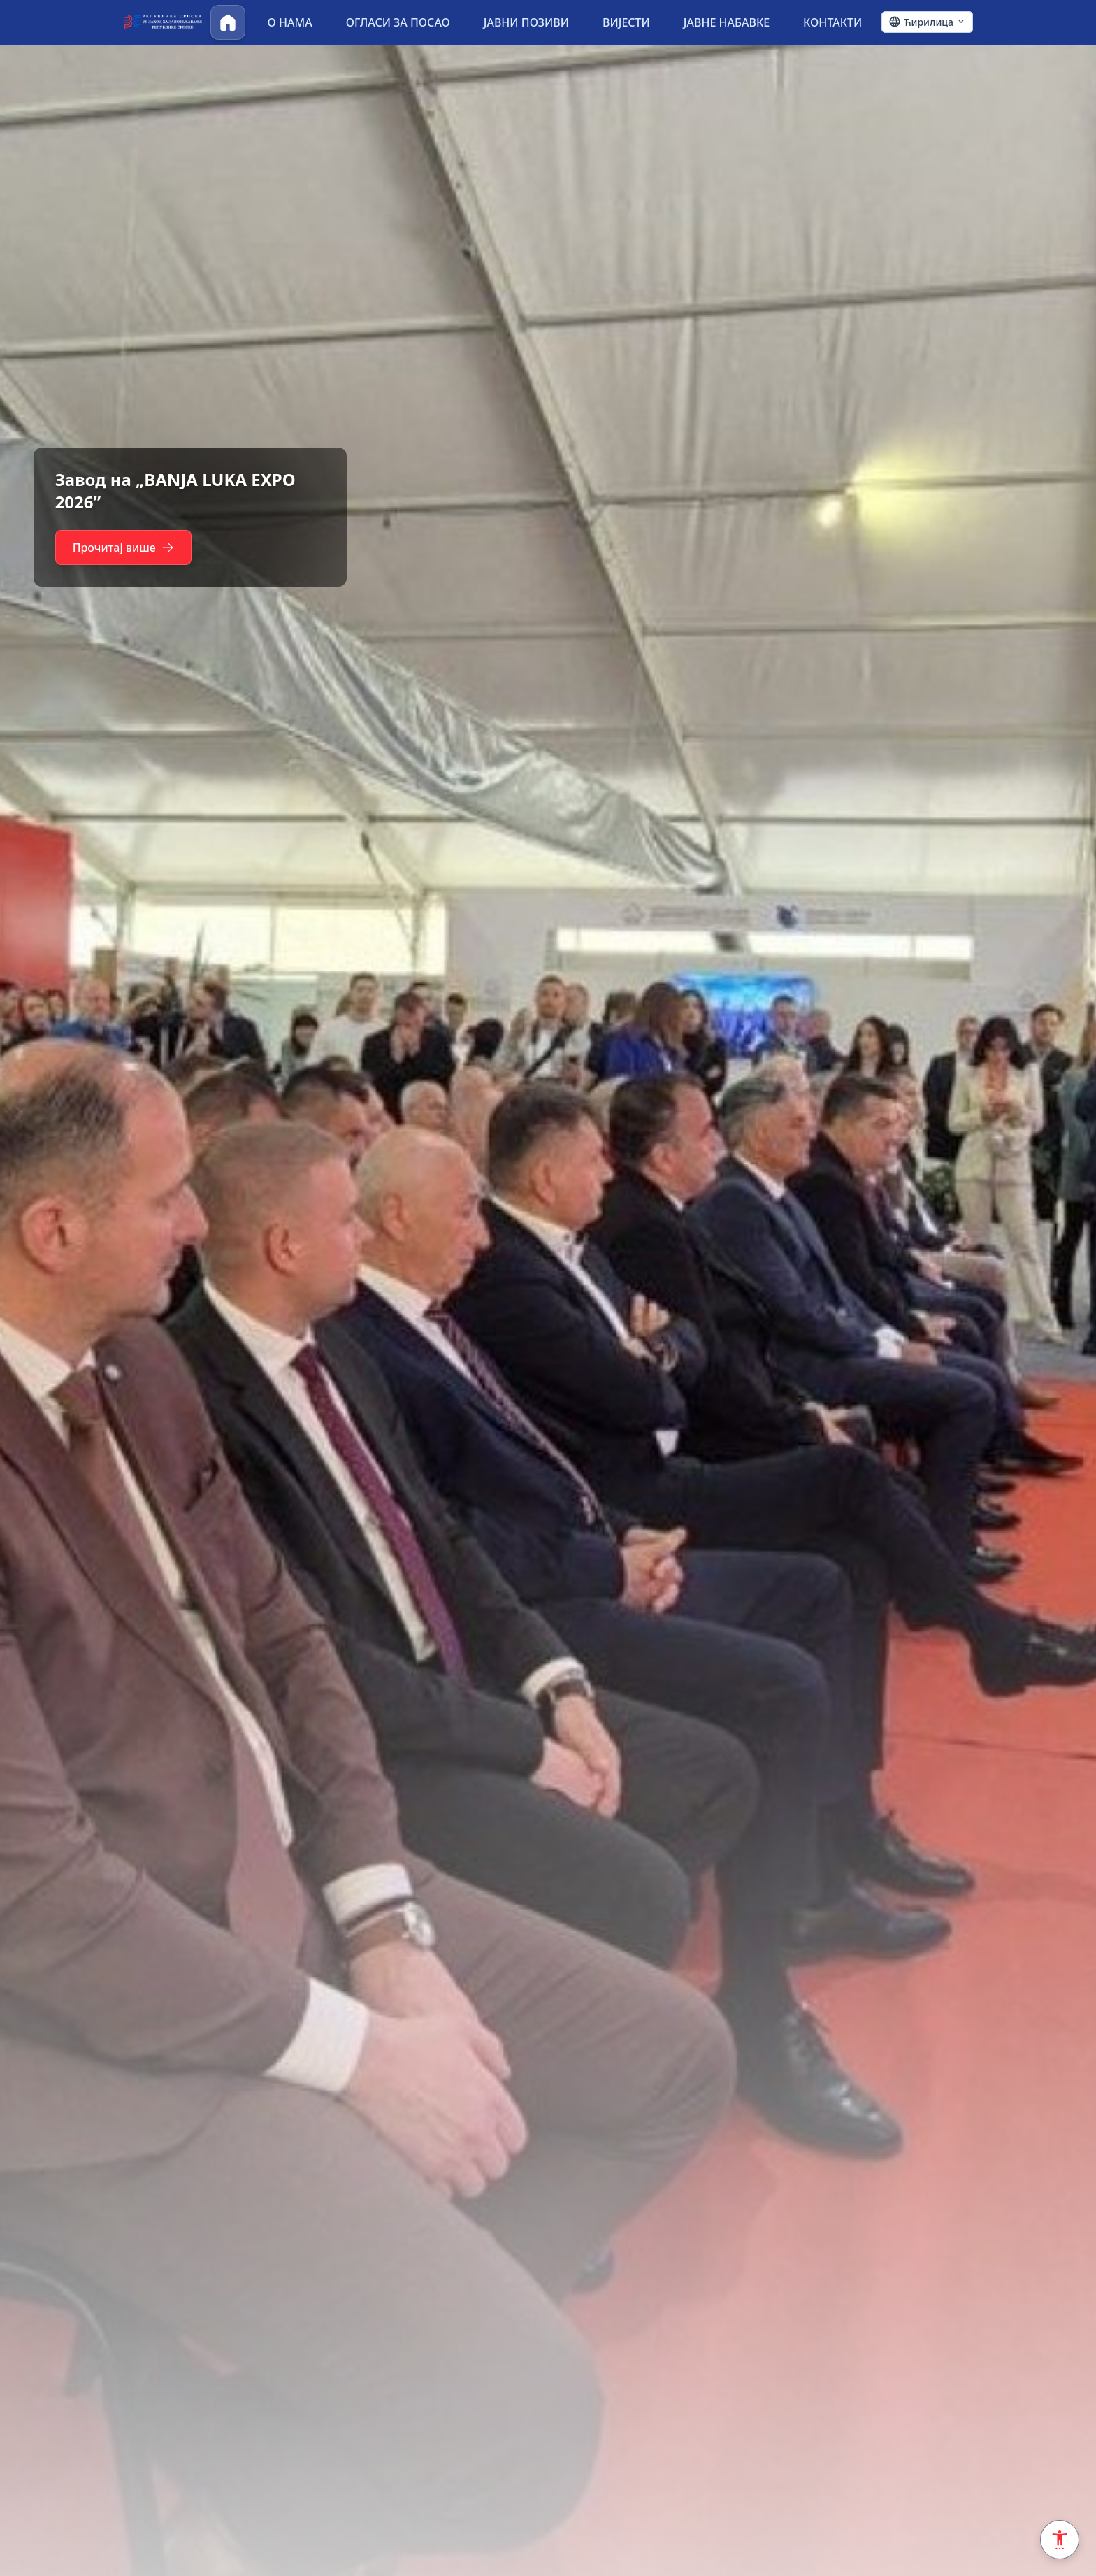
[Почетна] (227, 22)
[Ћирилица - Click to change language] (927, 22)
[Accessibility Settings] (1059, 2539)
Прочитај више (124, 547)
